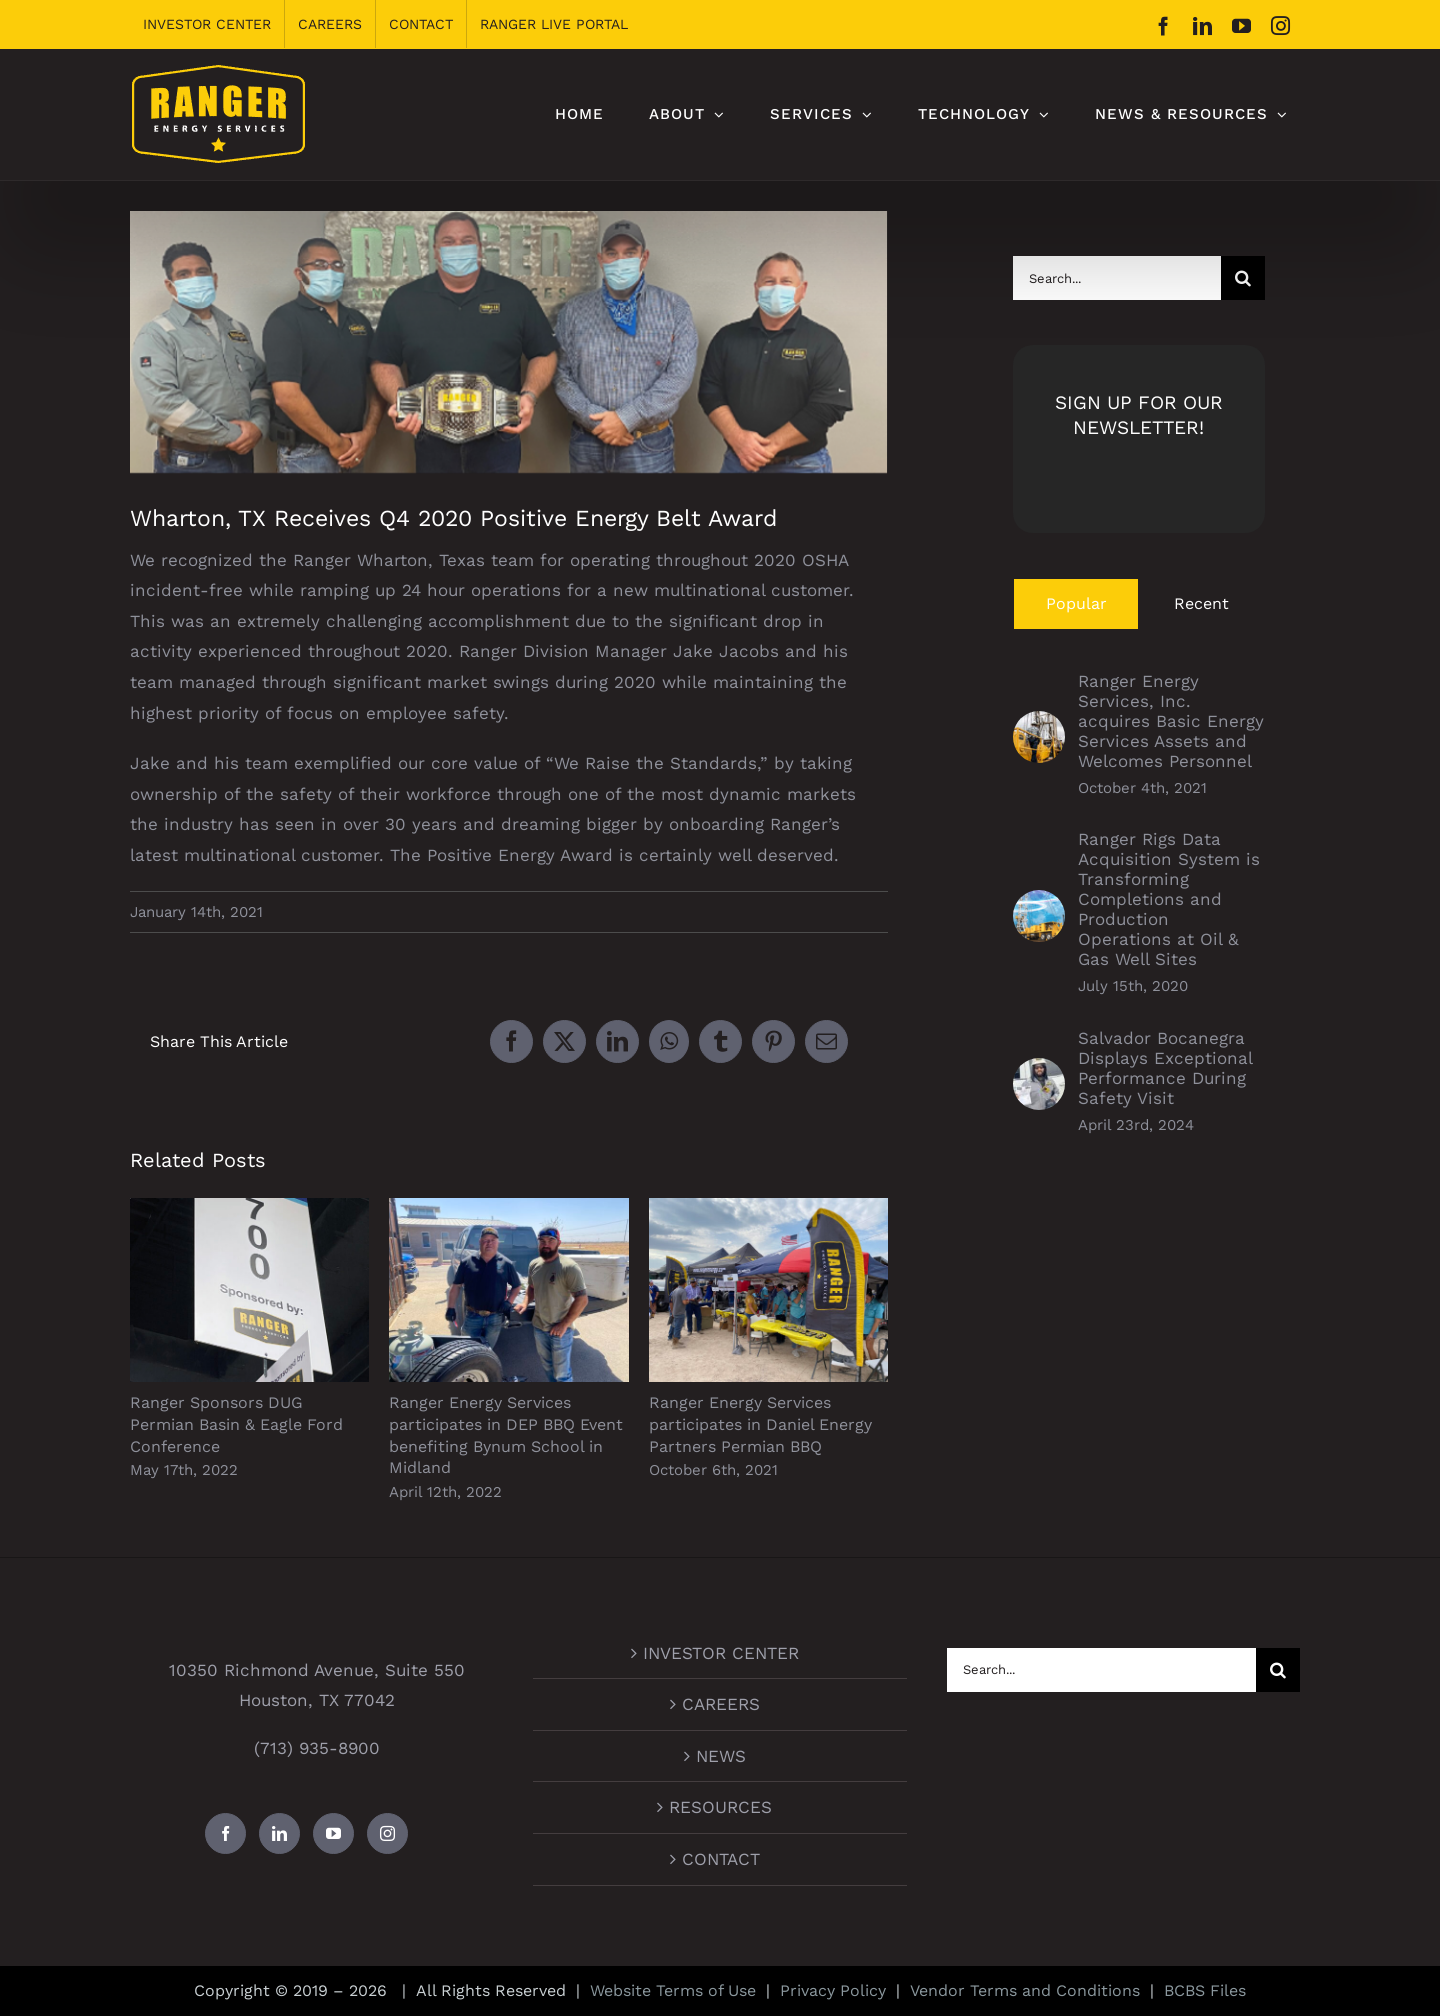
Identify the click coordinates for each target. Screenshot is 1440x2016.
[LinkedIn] (279, 1833)
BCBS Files (1205, 1990)
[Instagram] (387, 1833)
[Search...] (1117, 278)
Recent (1201, 603)
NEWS (721, 1756)
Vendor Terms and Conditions (1025, 1990)
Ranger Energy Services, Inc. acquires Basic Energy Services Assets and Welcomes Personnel (1171, 721)
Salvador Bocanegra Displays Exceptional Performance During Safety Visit (1165, 1068)
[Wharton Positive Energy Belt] (509, 342)
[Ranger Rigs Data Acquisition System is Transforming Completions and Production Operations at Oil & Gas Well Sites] (1039, 905)
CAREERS (721, 1704)
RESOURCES (720, 1807)
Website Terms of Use (673, 1990)
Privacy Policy (833, 1990)
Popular (1076, 603)
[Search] (1243, 278)
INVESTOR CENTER (721, 1653)
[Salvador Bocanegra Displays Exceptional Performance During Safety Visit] (1039, 1073)
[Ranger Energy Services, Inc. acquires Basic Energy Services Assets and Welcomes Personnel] (1039, 726)
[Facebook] (225, 1833)
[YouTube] (333, 1833)
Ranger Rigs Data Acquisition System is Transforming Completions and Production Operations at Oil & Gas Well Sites (1169, 899)
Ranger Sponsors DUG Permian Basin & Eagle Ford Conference (236, 1424)
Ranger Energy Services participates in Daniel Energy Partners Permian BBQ (760, 1424)
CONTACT (721, 1859)
